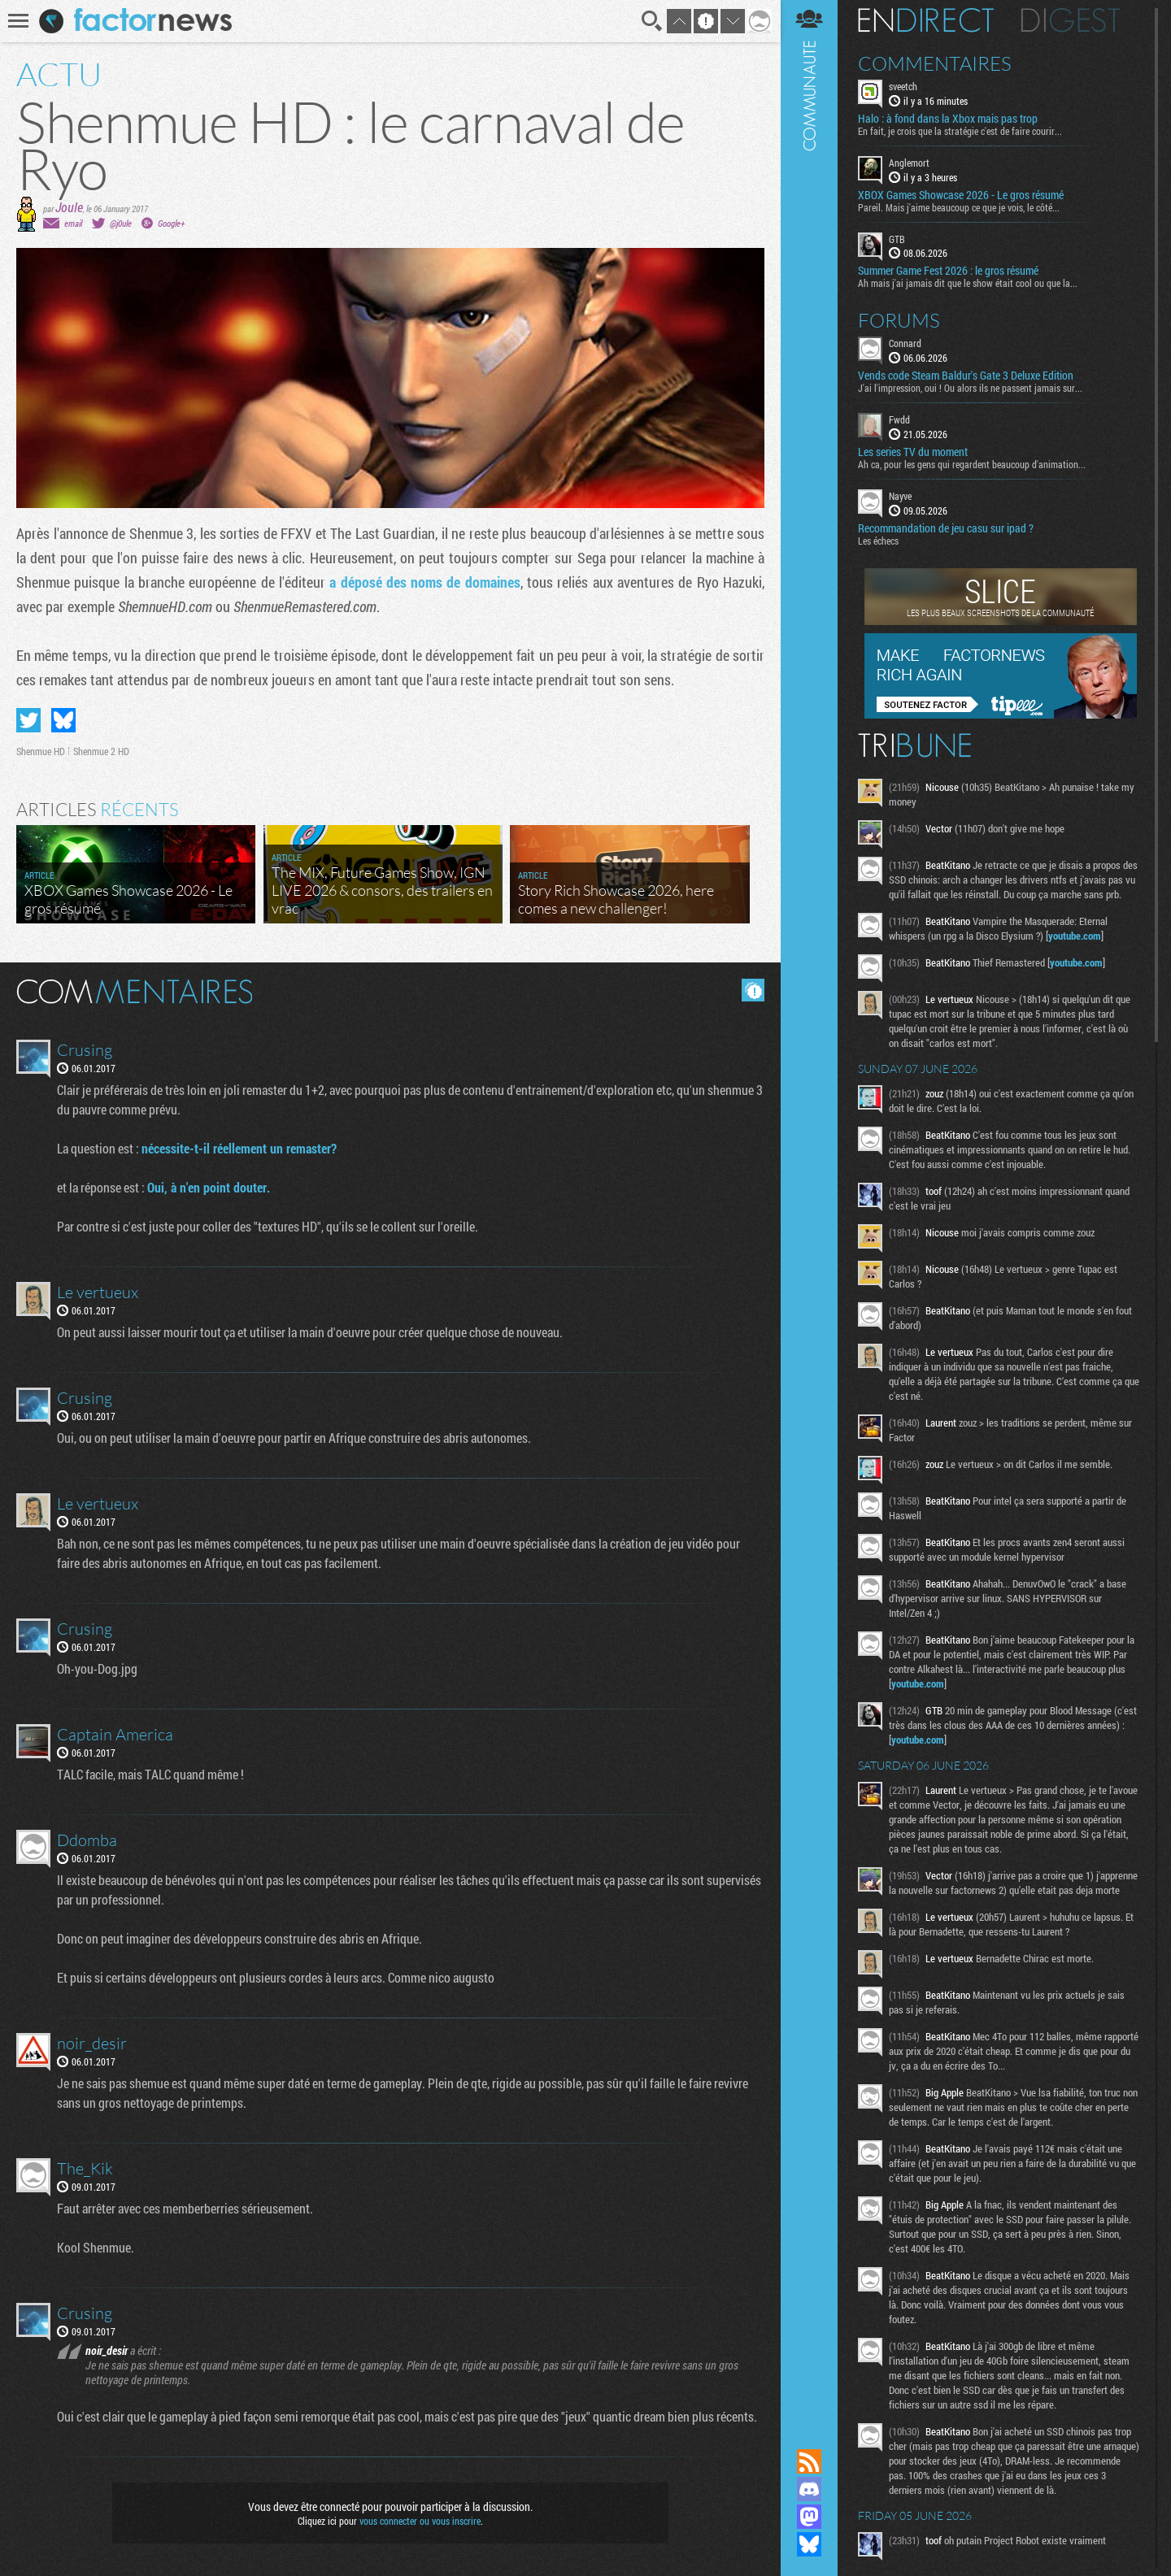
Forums (899, 320)
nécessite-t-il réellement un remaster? (239, 1148)
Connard (905, 343)
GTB (897, 238)
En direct (926, 20)
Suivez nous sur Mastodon (809, 2516)
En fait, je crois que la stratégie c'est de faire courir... (960, 130)
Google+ (171, 223)
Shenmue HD (40, 751)
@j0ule (121, 223)
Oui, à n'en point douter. (208, 1187)
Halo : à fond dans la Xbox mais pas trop (948, 118)
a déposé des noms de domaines (422, 582)
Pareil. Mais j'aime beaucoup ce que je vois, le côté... (959, 207)
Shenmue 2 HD (101, 751)
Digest (1071, 20)
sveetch (903, 86)
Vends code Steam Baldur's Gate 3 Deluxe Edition (965, 375)
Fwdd (899, 419)
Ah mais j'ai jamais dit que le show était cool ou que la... (967, 282)
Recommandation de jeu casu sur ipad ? (946, 528)
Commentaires (935, 63)
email (73, 223)
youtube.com (1074, 935)
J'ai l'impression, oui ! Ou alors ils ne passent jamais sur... (970, 387)
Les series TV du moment (913, 451)
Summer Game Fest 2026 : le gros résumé (948, 270)
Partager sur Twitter (28, 720)
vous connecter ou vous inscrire (420, 2520)
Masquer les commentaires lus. (753, 990)
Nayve (900, 495)
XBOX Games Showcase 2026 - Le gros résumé (961, 195)
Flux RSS (809, 2461)
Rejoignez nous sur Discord (809, 2489)
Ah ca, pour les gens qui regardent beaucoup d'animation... (972, 464)
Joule (69, 206)
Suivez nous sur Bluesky (809, 2544)
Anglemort (909, 162)
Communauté (809, 1208)
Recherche (652, 21)
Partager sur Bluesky (63, 720)
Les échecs (878, 540)
